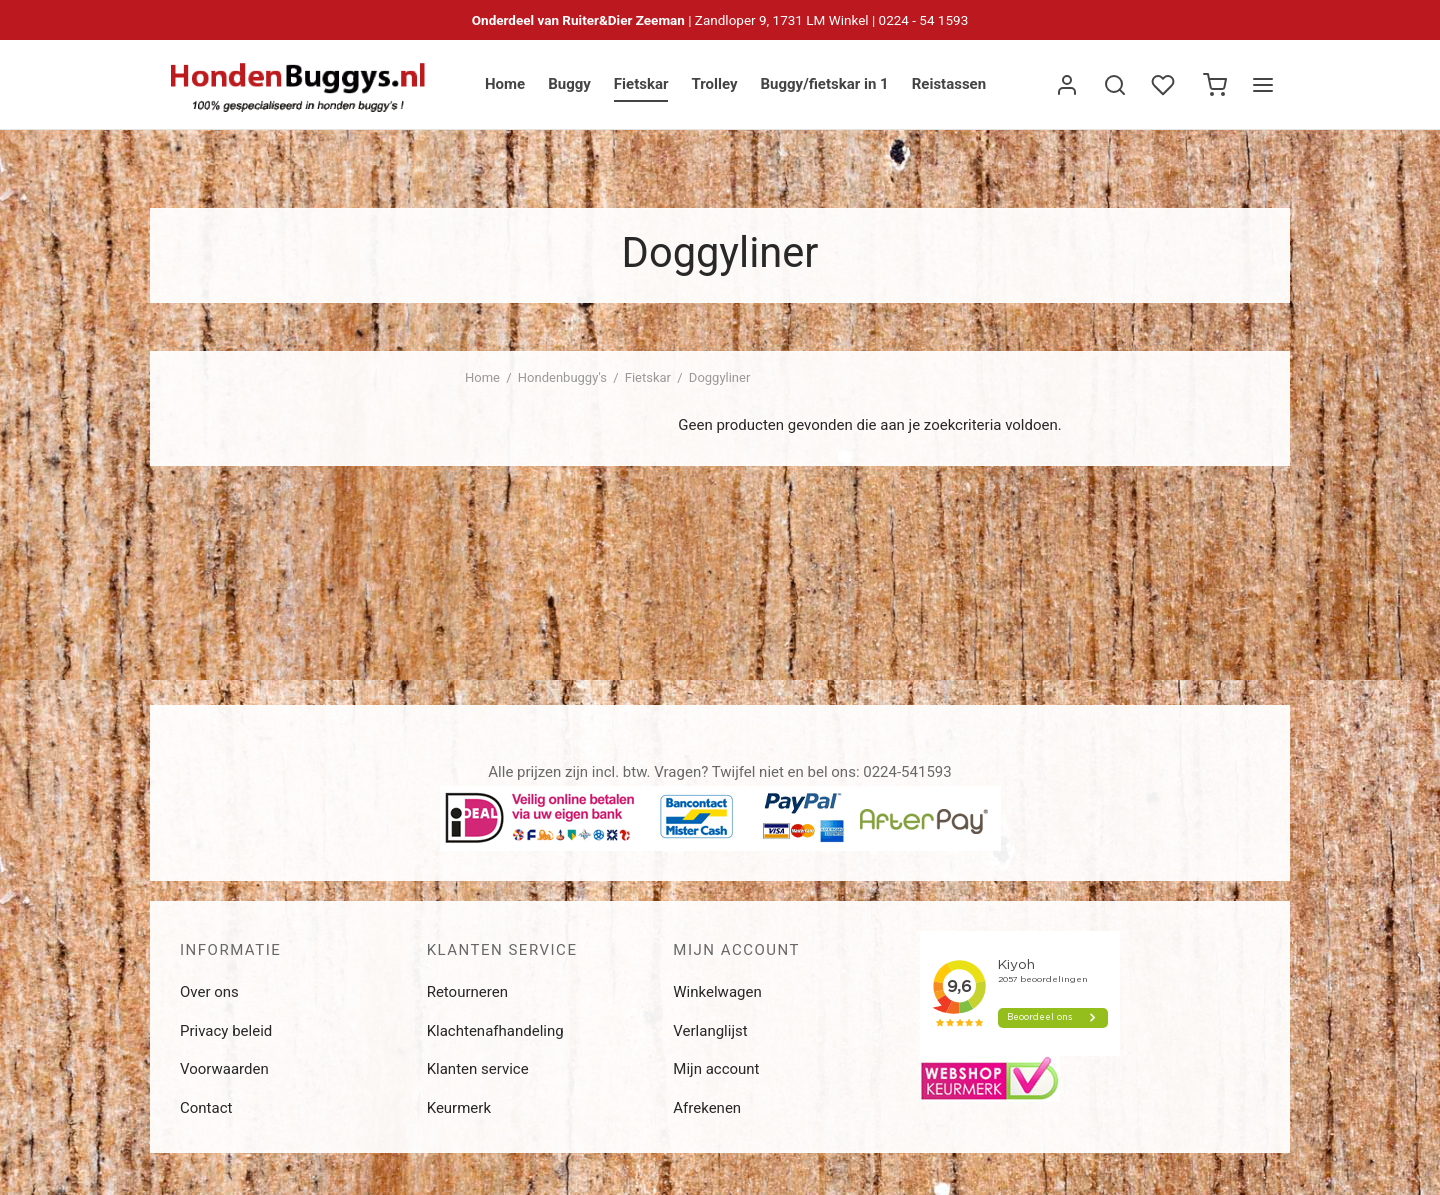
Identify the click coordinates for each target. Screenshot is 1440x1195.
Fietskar (641, 84)
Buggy (569, 84)
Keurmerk (459, 1108)
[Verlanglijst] (1165, 85)
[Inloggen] (1067, 85)
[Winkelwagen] (1215, 85)
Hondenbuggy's (562, 377)
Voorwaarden (224, 1069)
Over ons (209, 992)
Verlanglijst (710, 1031)
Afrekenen (707, 1108)
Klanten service (478, 1069)
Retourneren (467, 992)
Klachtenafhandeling (495, 1031)
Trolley (714, 84)
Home (505, 84)
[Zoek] (1115, 85)
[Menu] (1263, 85)
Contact (206, 1108)
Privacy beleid (226, 1031)
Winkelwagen (717, 992)
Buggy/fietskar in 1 (824, 84)
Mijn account (716, 1069)
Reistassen (949, 84)
